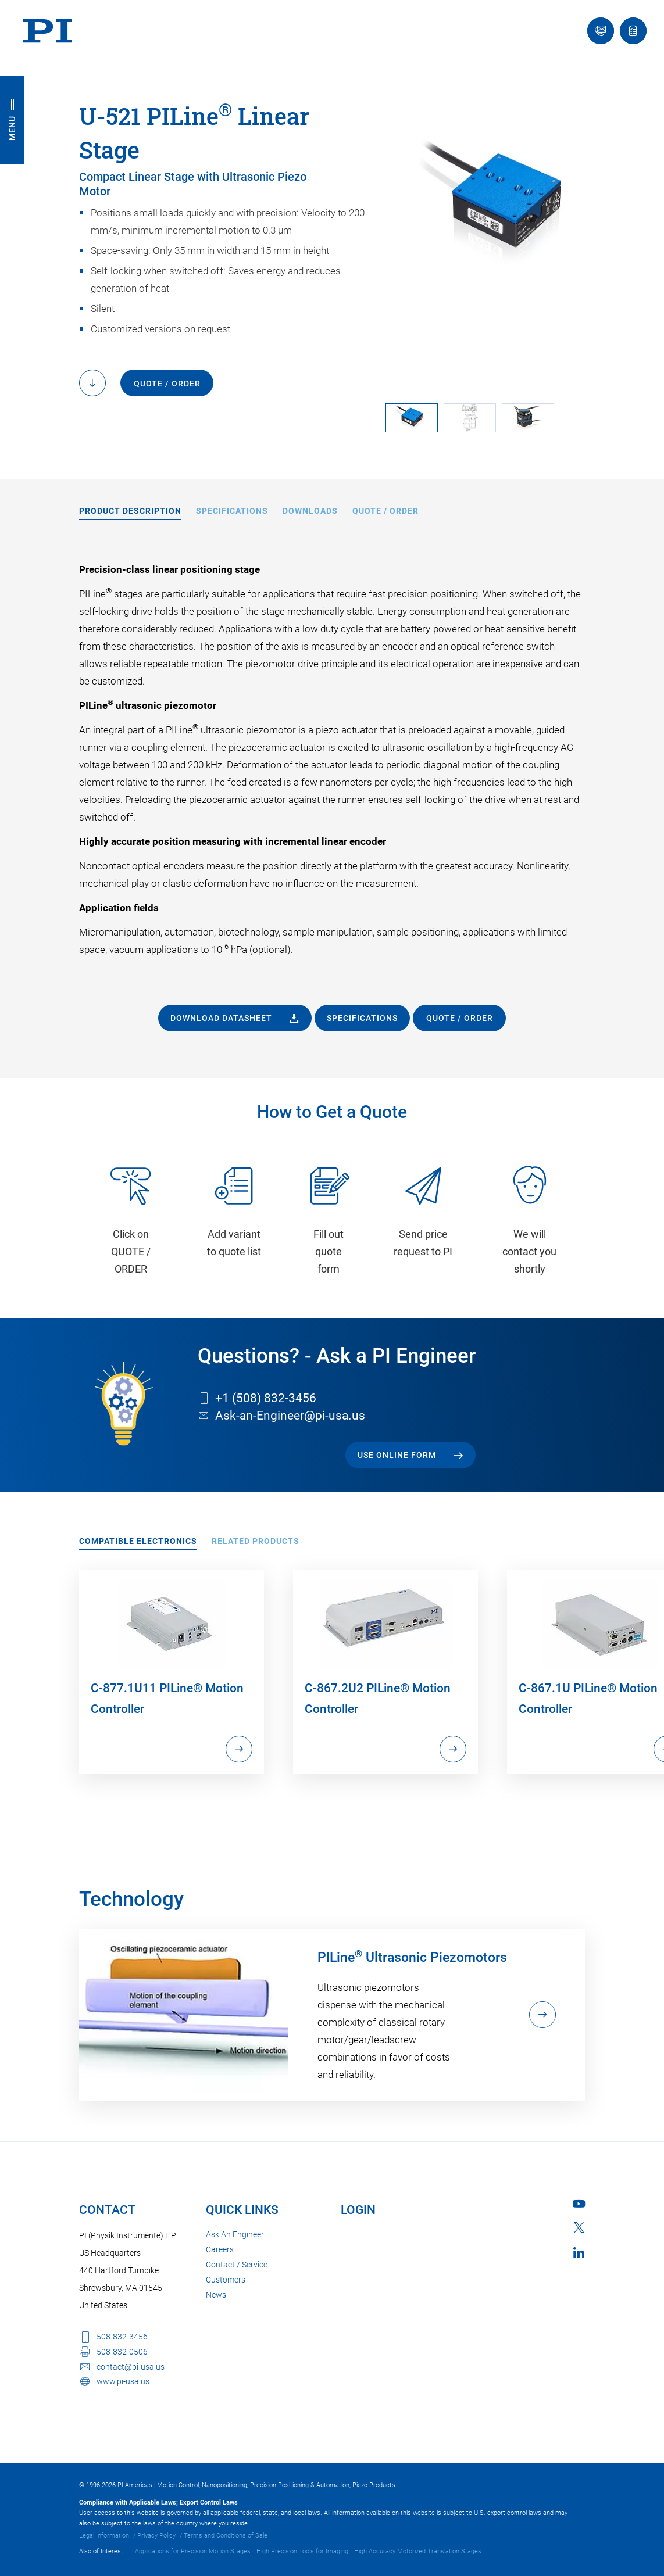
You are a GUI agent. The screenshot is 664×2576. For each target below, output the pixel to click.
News (216, 2294)
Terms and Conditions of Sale (225, 2535)
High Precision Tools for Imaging (302, 2551)
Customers (225, 2279)
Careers (220, 2249)
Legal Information (104, 2535)
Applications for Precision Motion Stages (193, 2551)
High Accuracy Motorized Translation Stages (417, 2551)
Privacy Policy (156, 2535)
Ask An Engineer (235, 2234)
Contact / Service (236, 2264)
